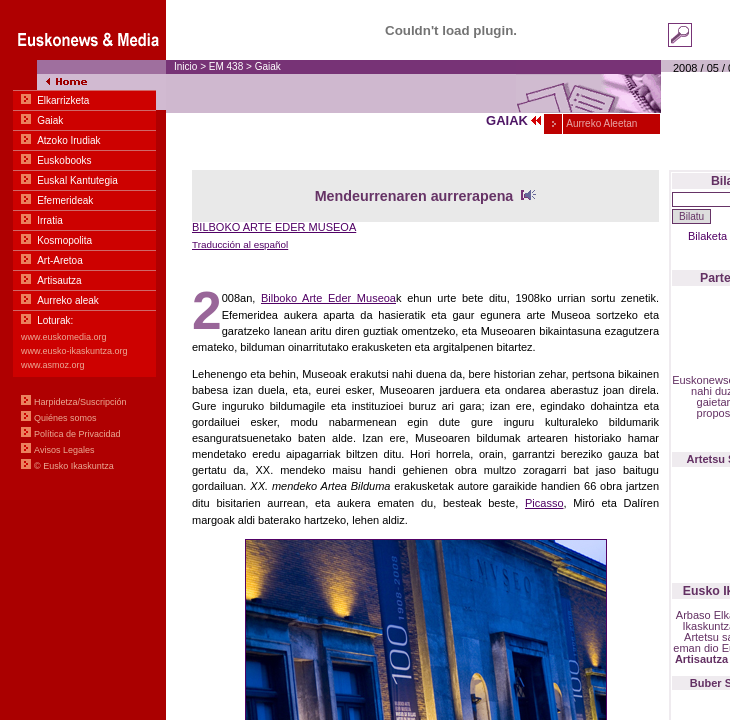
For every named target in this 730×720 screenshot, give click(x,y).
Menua (83, 250)
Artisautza (701, 659)
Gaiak (268, 66)
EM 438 (227, 66)
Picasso (544, 503)
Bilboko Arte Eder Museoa (328, 298)
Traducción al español (240, 244)
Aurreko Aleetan (600, 123)
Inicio (185, 66)
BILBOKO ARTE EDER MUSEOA (274, 227)
